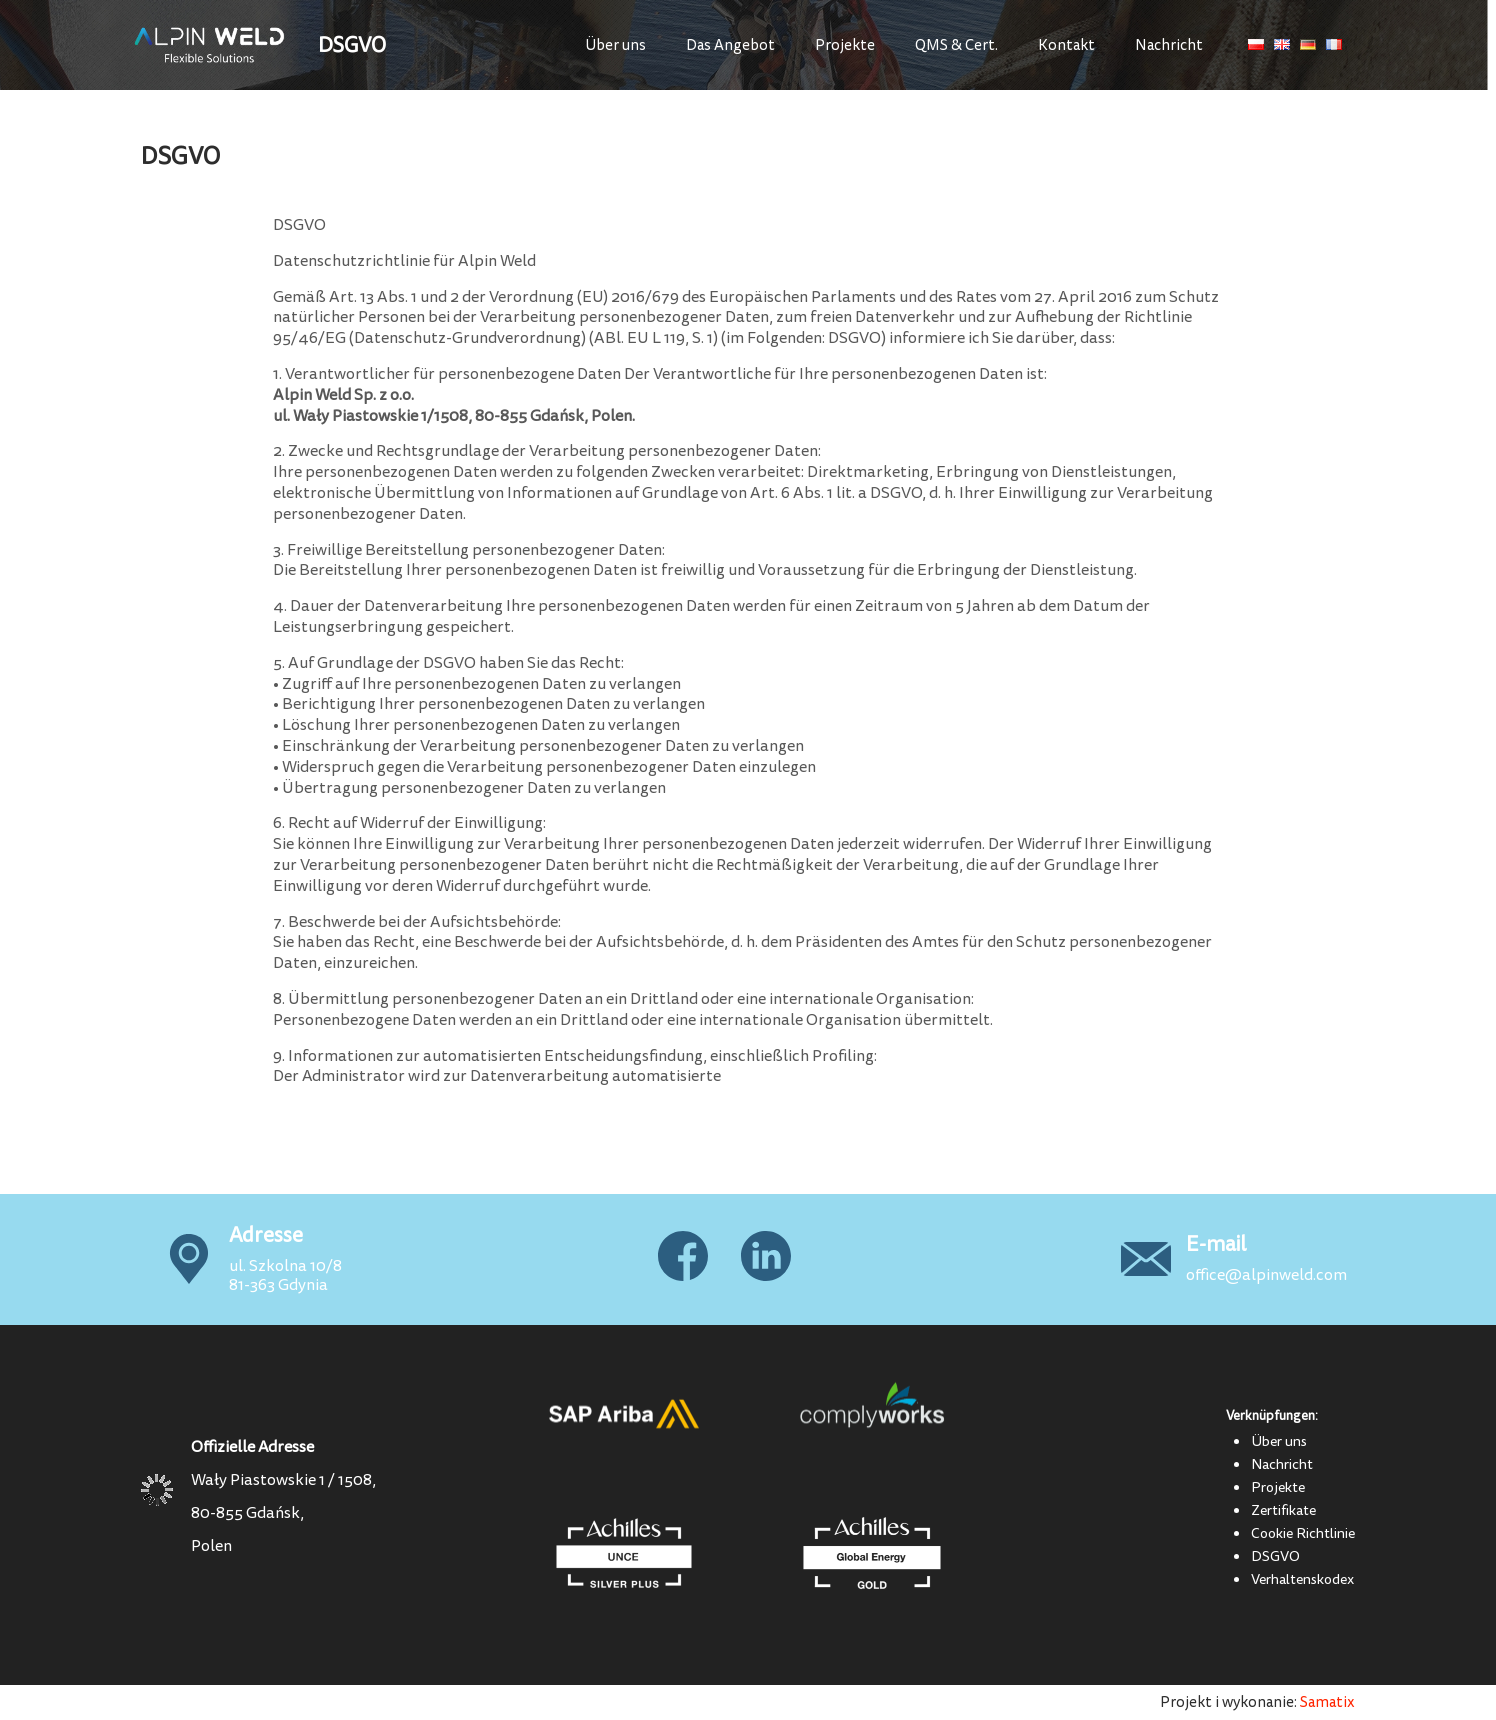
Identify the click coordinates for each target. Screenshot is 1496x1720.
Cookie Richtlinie (1303, 1533)
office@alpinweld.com (1266, 1275)
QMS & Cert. (956, 45)
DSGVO (1275, 1556)
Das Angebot (730, 45)
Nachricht (1169, 45)
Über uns (615, 45)
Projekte (845, 45)
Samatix (1327, 1702)
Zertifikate (1283, 1510)
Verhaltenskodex (1302, 1579)
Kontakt (1066, 45)
